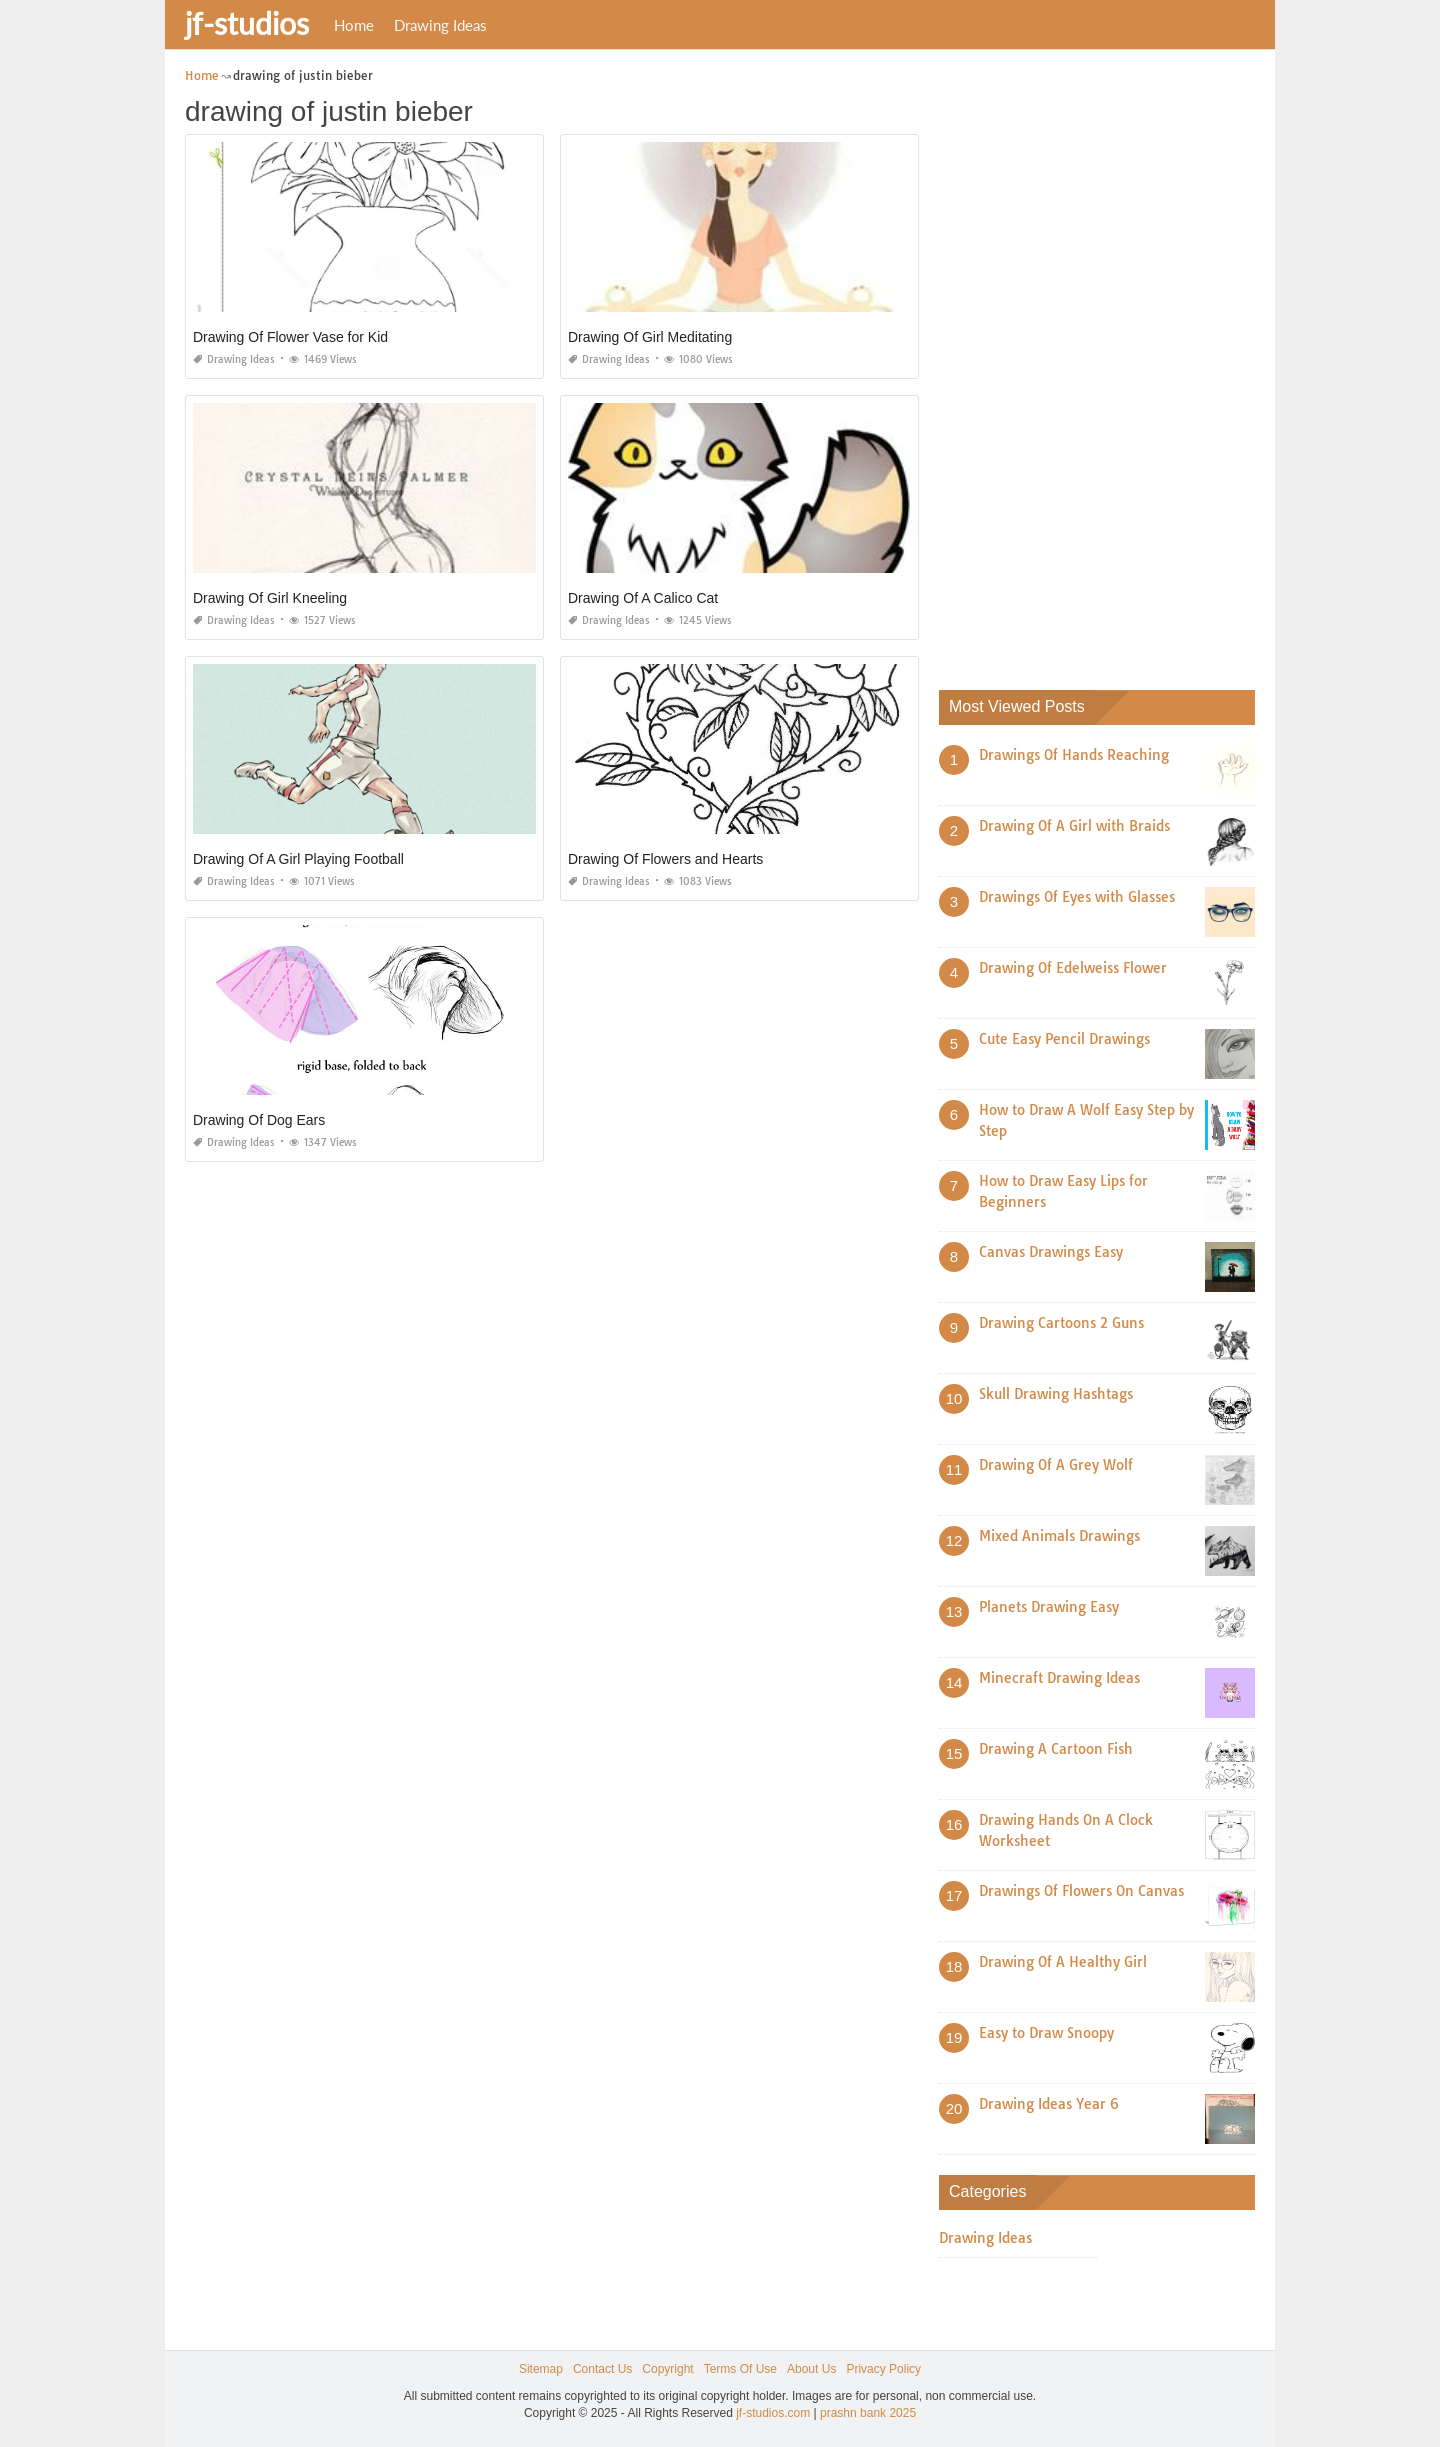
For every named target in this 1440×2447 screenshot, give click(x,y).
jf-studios (247, 23)
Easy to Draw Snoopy (1046, 2033)
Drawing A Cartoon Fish (1056, 1749)
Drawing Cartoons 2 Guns (1061, 1323)
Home (354, 25)
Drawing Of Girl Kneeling (270, 598)
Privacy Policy (883, 2369)
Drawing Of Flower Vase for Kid (290, 337)
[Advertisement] (1089, 365)
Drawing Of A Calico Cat (643, 598)
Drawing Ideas (440, 25)
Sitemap (541, 2369)
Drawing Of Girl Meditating (650, 337)
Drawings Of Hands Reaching (1074, 755)
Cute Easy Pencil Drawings (1064, 1039)
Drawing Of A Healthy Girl (1063, 1962)
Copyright (667, 2369)
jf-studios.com (773, 2413)
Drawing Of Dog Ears (259, 1120)
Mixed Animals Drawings (1059, 1536)
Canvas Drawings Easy (1051, 1252)
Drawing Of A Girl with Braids (1074, 826)
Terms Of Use (740, 2369)
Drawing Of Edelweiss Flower (1073, 968)
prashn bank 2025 (868, 2413)
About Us (811, 2369)
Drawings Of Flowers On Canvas (1081, 1891)
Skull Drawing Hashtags (1056, 1394)
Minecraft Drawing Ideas (1059, 1678)
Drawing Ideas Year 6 (1049, 2104)
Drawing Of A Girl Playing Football (298, 859)
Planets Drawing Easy (1049, 1607)
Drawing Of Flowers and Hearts (665, 859)
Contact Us (602, 2369)
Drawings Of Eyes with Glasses (1077, 897)
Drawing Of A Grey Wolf (1056, 1465)
